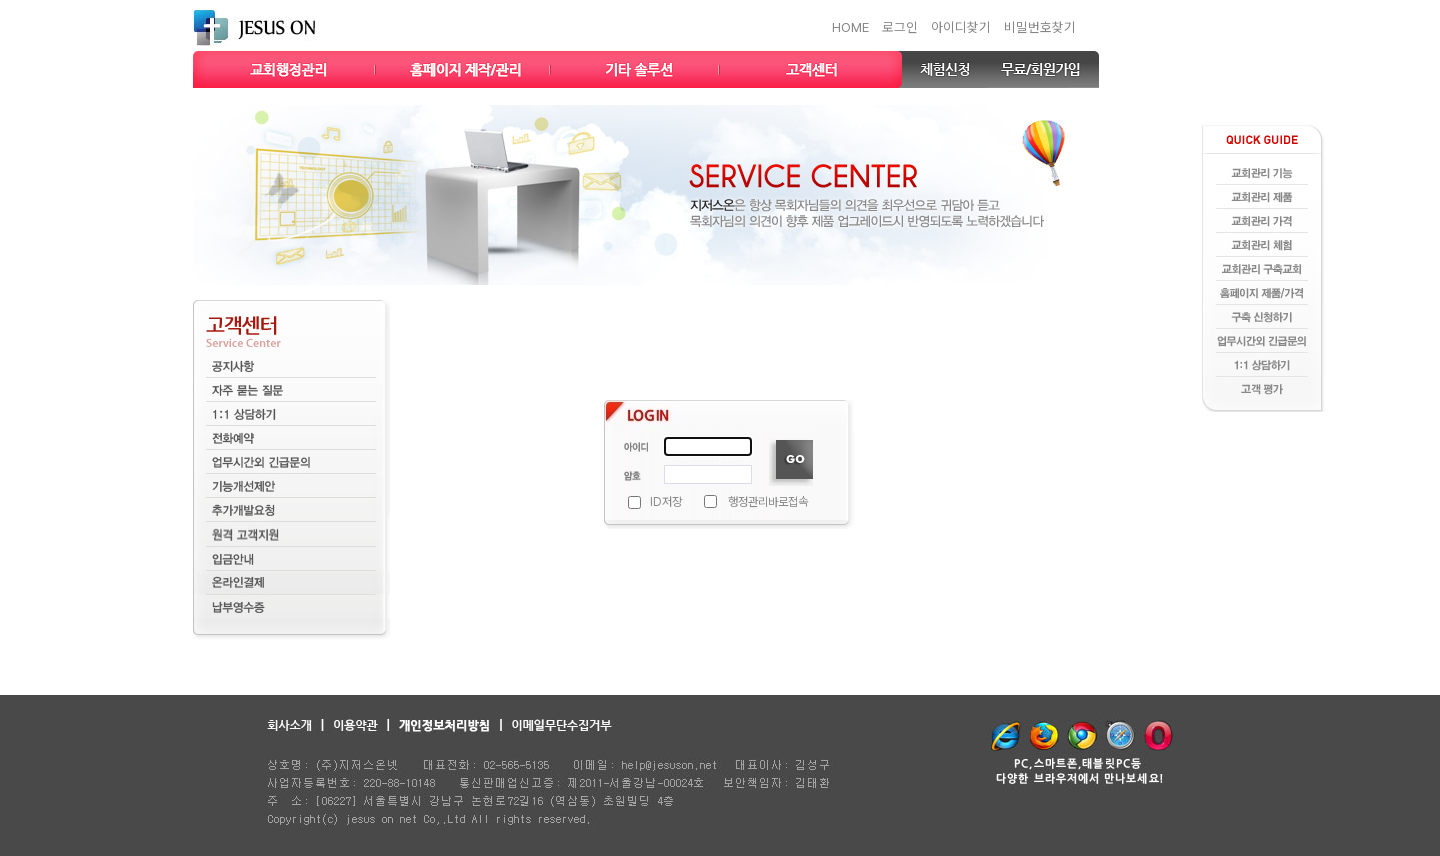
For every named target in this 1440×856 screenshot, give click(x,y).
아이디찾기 (961, 27)
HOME (850, 27)
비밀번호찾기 (1040, 27)
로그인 (900, 27)
